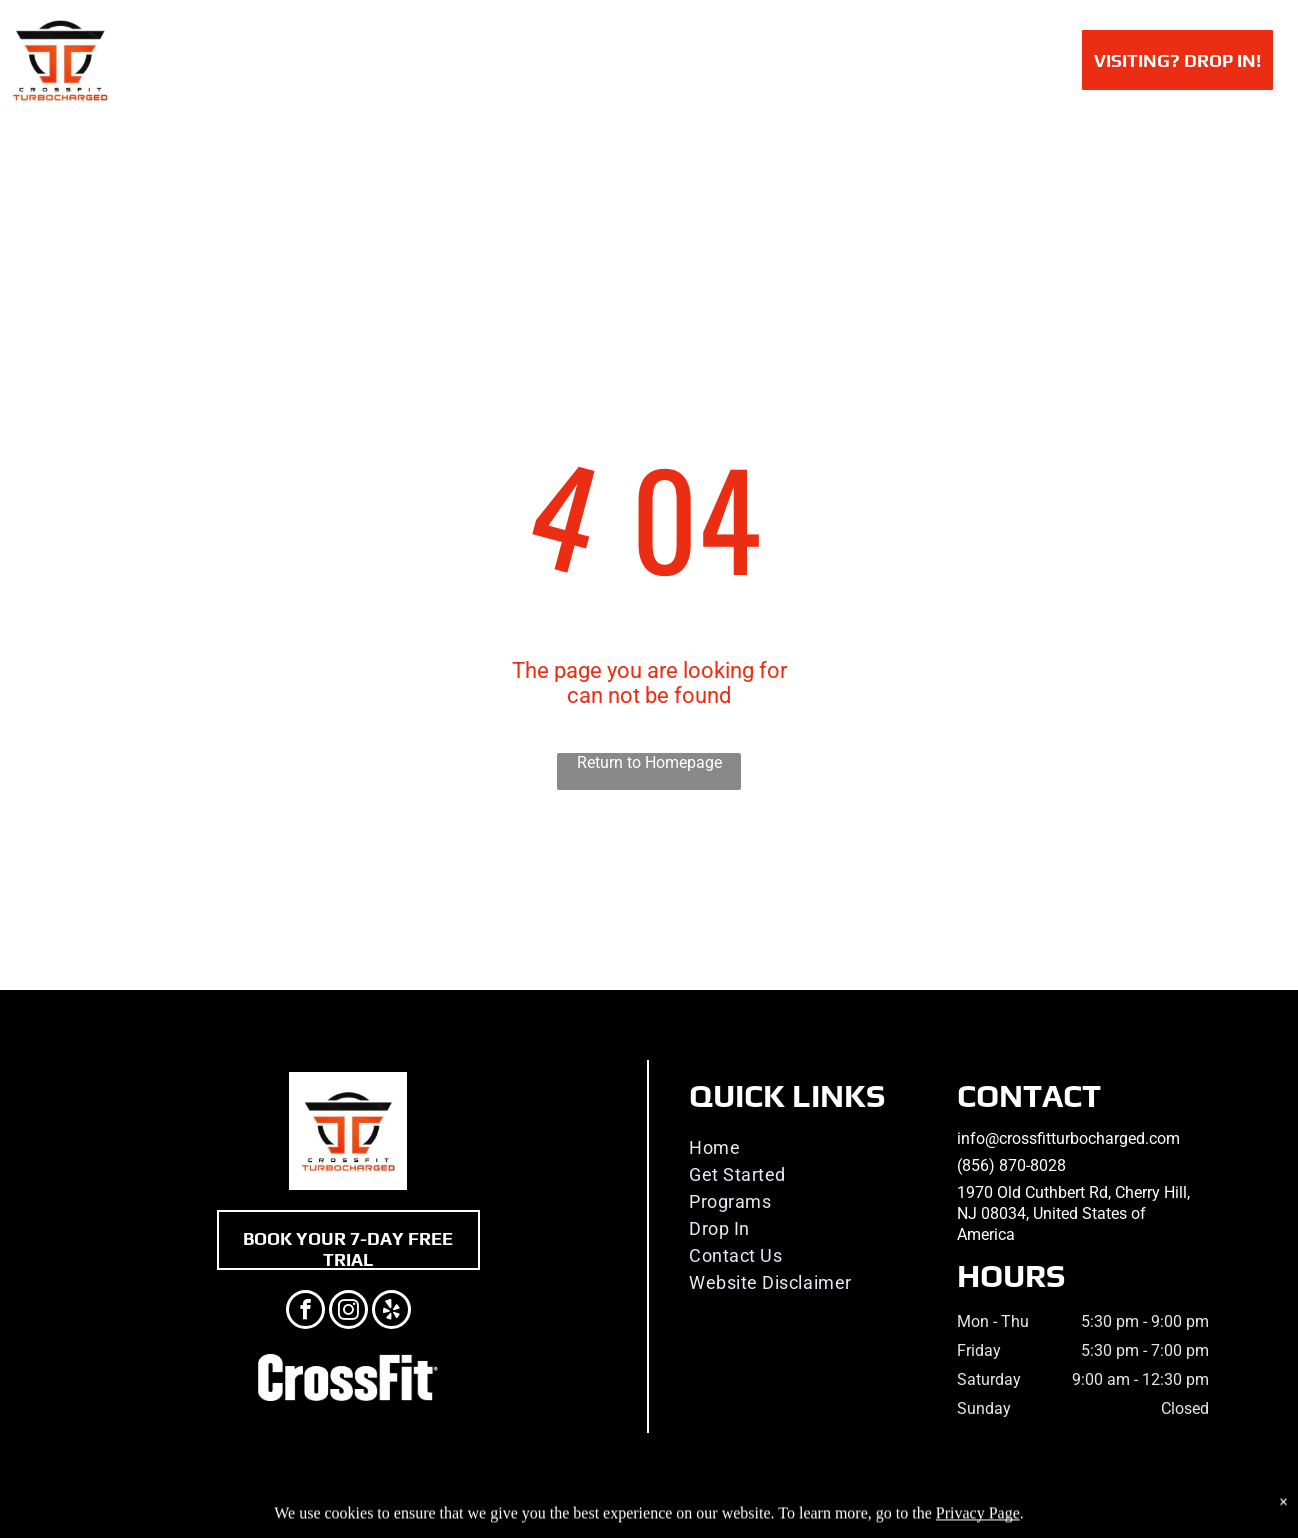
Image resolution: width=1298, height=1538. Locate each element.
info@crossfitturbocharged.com (1068, 1138)
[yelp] (391, 1312)
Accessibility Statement (689, 1520)
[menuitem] (332, 58)
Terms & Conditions (814, 1520)
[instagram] (348, 1312)
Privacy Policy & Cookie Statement (524, 1520)
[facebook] (305, 1312)
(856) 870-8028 (1011, 1165)
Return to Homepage (649, 762)
